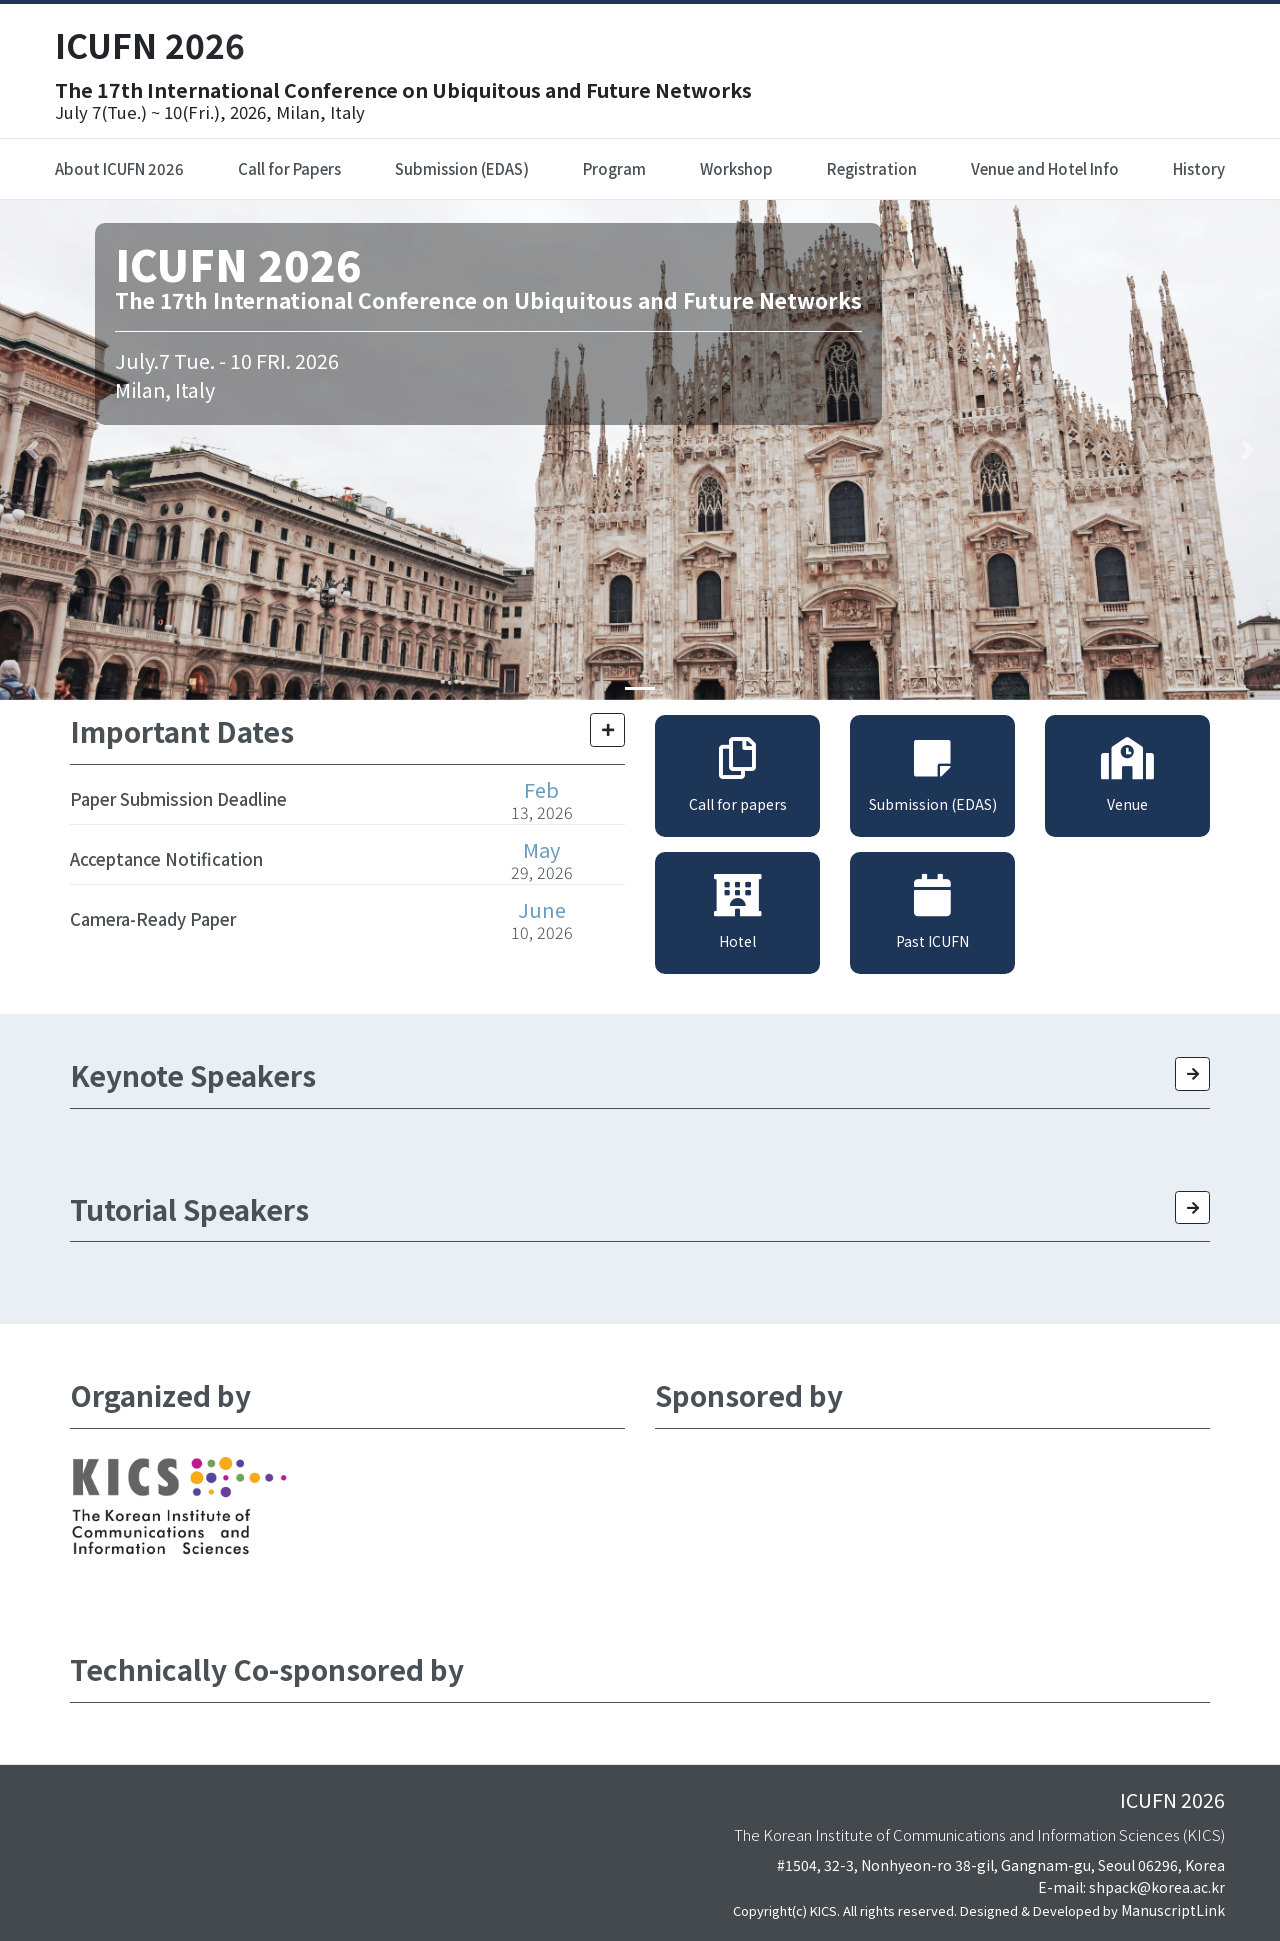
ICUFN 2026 (150, 45)
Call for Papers (289, 168)
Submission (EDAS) (462, 168)
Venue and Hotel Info (1045, 168)
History (1199, 168)
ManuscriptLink (1173, 1910)
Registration (872, 168)
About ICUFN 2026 (119, 168)
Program (614, 168)
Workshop (736, 168)
